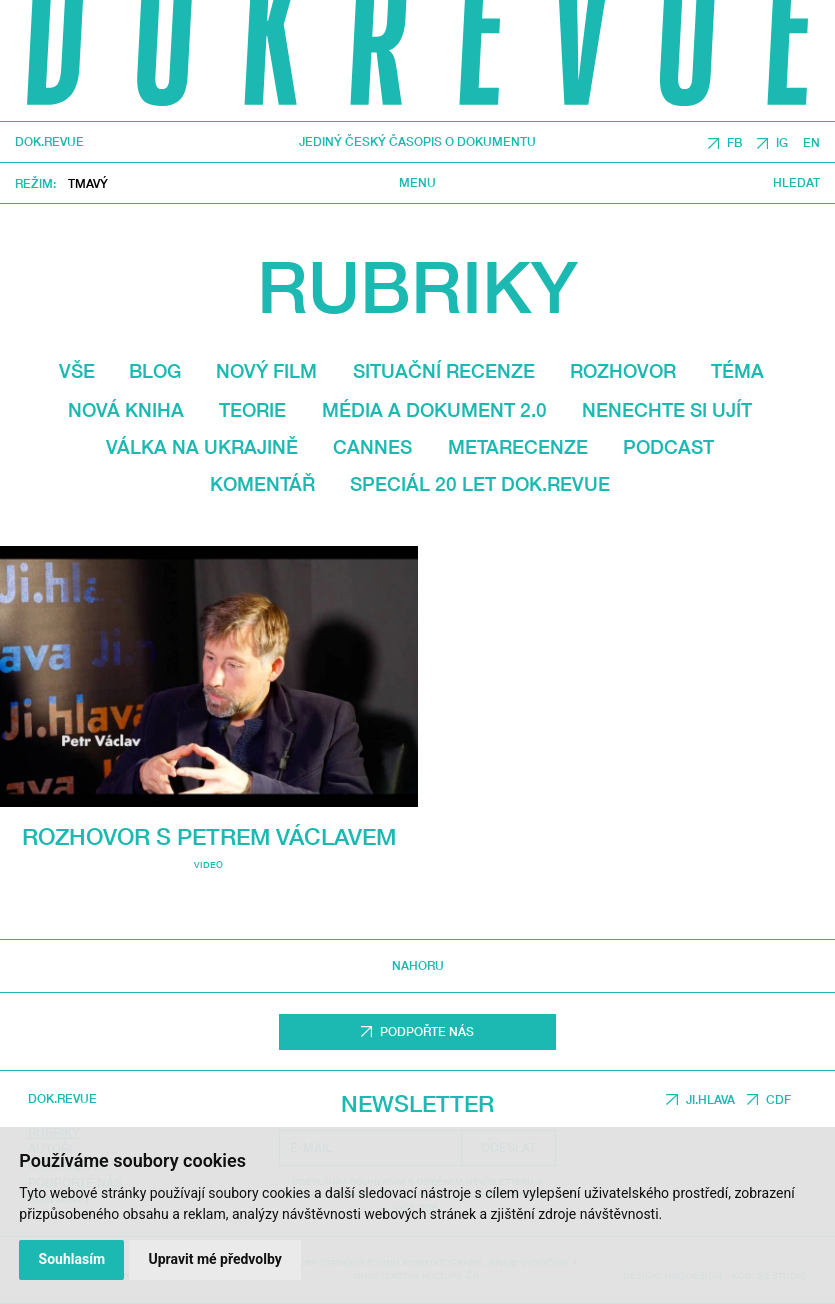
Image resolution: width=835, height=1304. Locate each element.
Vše (77, 370)
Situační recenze (444, 370)
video (208, 864)
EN (811, 142)
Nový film (266, 370)
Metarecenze (518, 446)
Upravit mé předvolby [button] (214, 1259)
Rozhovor (623, 370)
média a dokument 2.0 (434, 409)
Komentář (262, 483)
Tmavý (88, 183)
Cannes (372, 446)
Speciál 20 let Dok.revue (480, 483)
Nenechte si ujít (667, 409)
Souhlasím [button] (72, 1259)
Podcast (668, 446)
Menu (417, 184)
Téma (737, 370)
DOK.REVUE (49, 143)
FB (734, 142)
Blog (155, 370)
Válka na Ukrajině (202, 446)
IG (782, 142)
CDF (778, 1099)
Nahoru (418, 965)
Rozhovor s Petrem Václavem (209, 836)
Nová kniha (126, 409)
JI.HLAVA (710, 1099)
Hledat (796, 184)
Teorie (252, 409)
